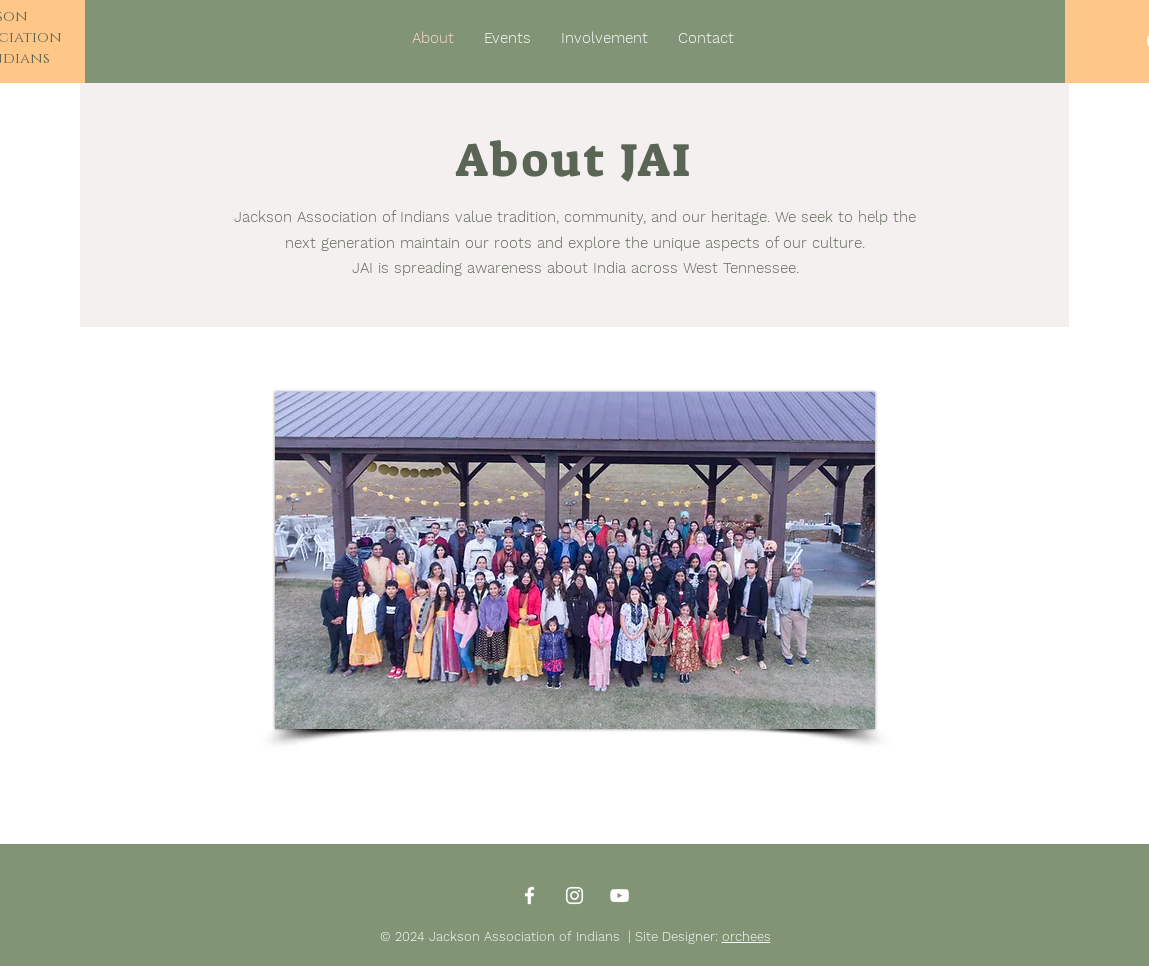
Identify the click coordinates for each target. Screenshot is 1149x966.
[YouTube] (619, 895)
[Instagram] (574, 895)
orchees (746, 936)
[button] (604, 38)
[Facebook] (529, 895)
